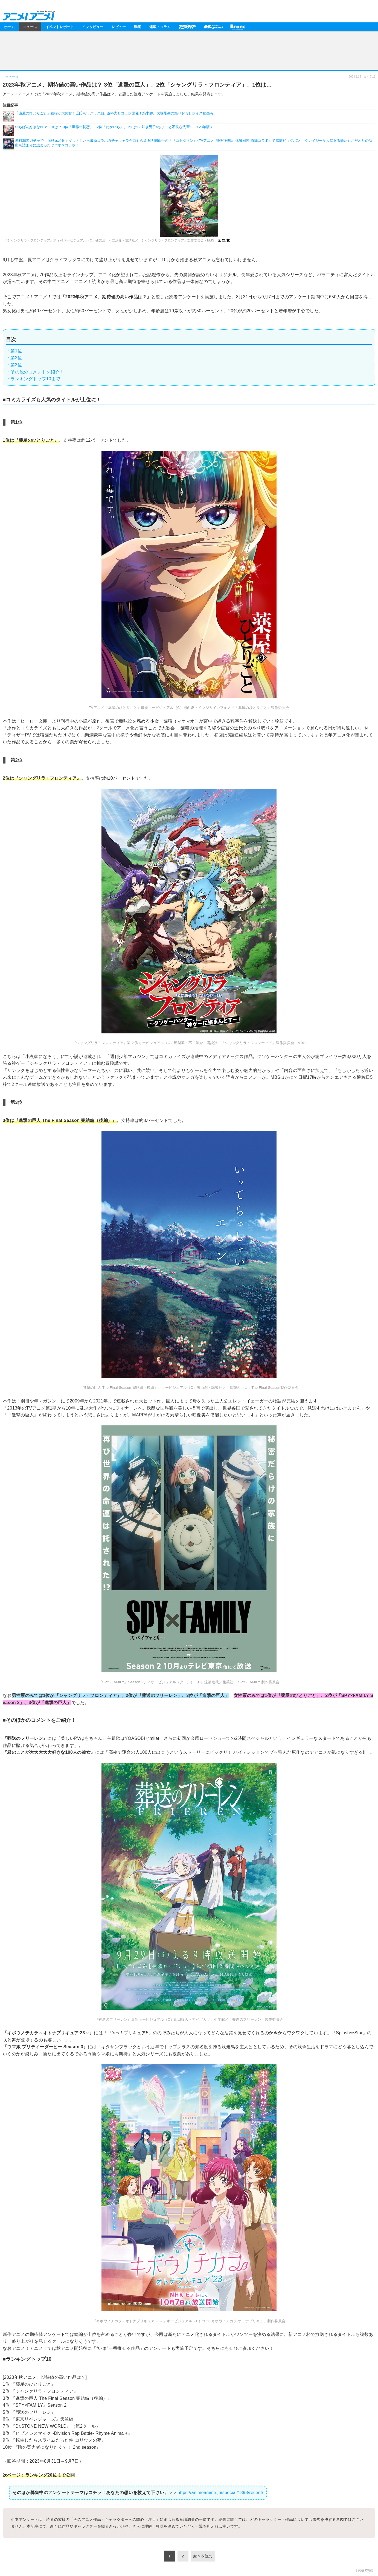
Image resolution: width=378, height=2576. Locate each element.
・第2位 (14, 357)
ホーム (9, 26)
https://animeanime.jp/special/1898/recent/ (220, 2492)
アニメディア (187, 26)
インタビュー (92, 26)
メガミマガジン (213, 26)
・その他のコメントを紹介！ (35, 372)
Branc (238, 26)
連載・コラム (160, 26)
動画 (137, 26)
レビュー (119, 26)
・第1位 (14, 351)
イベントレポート (59, 26)
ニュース (30, 26)
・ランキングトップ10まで (33, 378)
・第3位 (14, 364)
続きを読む (203, 2556)
